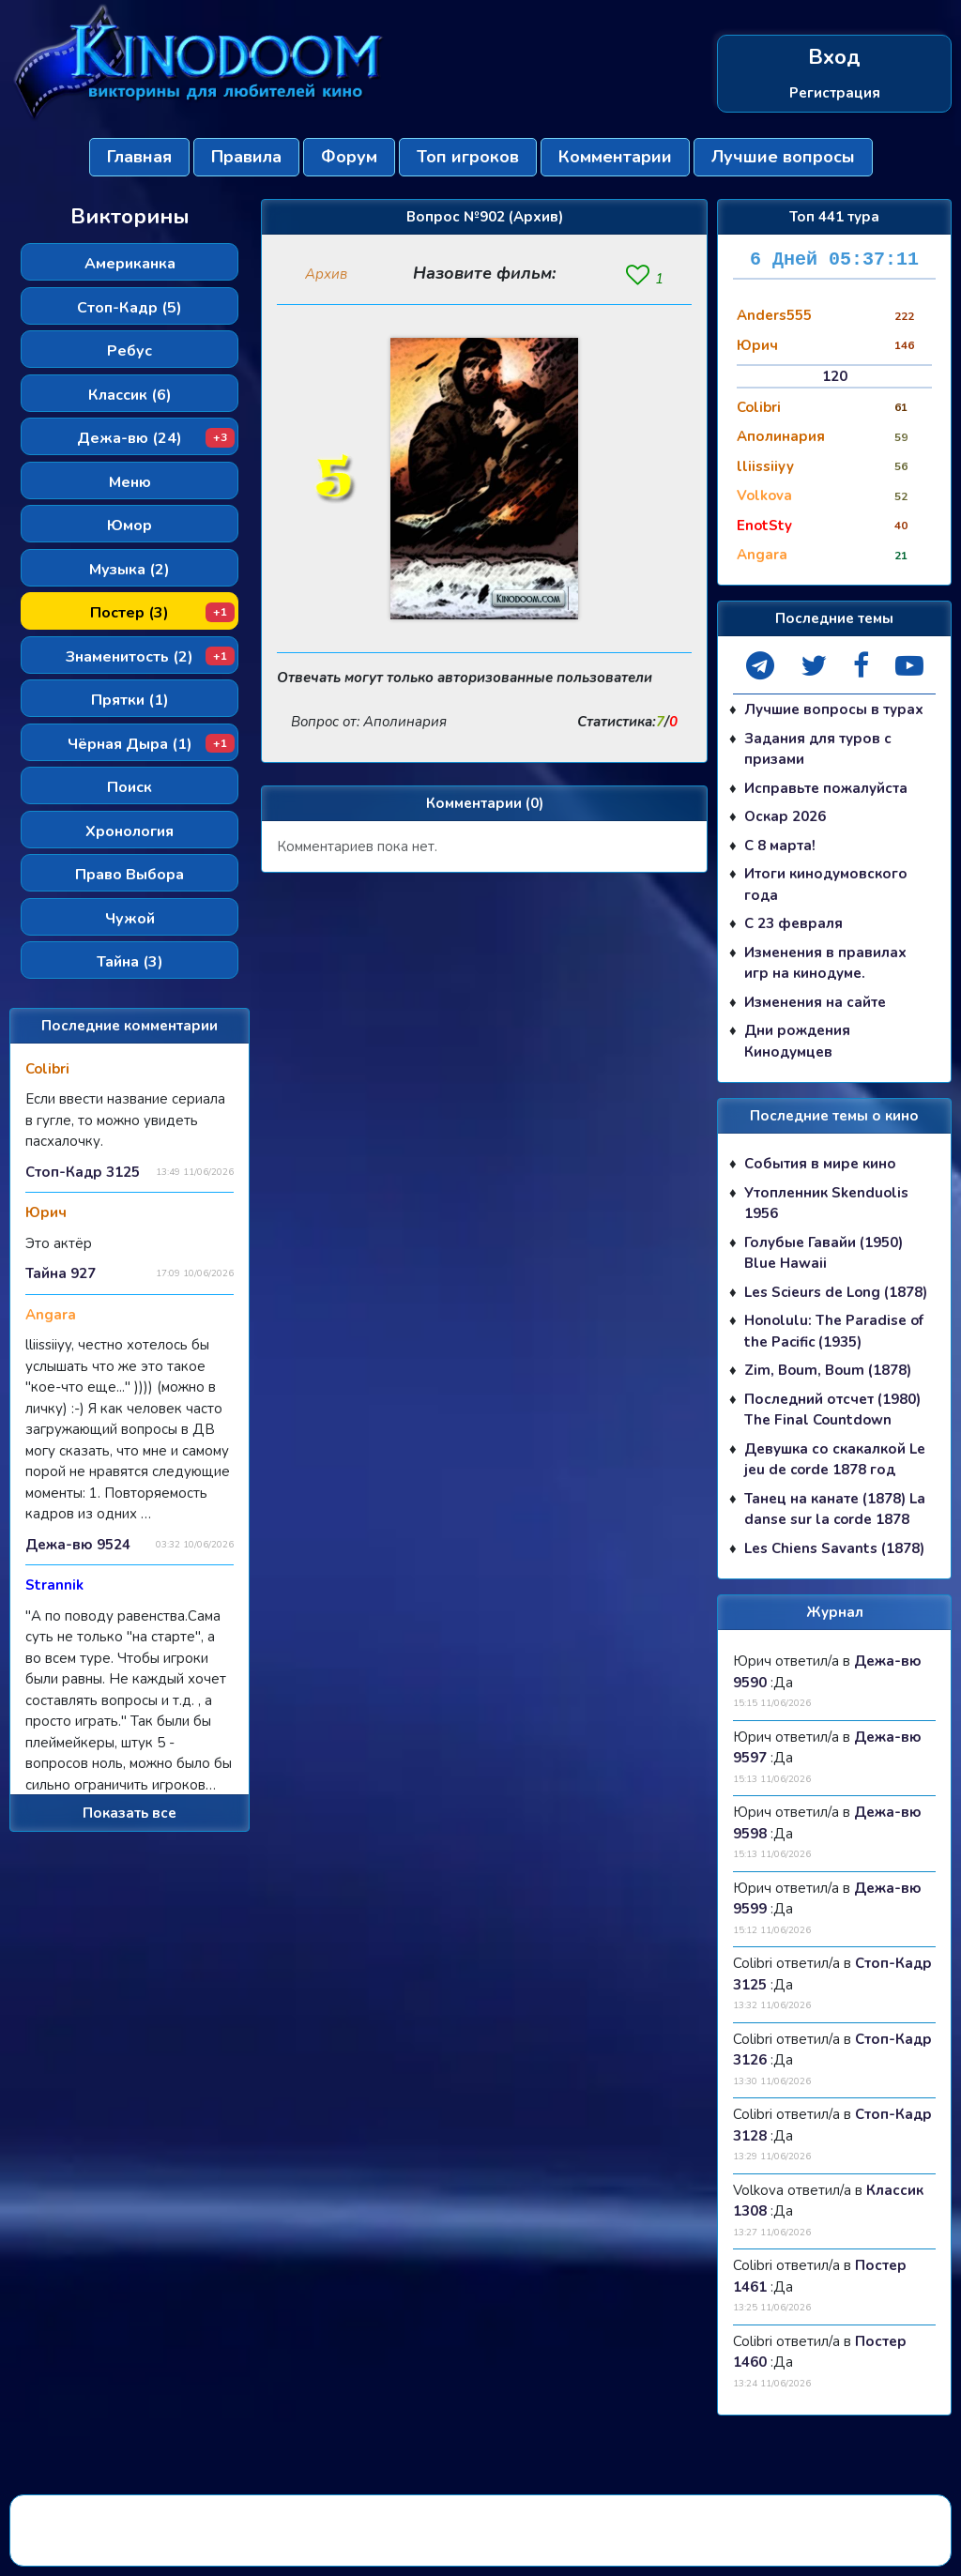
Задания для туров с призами (818, 749)
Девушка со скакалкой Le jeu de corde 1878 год (834, 1460)
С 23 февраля (793, 923)
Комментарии (615, 156)
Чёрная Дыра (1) (152, 744)
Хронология (129, 831)
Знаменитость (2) (150, 657)
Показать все (129, 1813)
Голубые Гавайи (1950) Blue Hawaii (823, 1253)
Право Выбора (129, 874)
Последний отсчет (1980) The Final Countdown (832, 1410)
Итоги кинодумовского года (826, 884)
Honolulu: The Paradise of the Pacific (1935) (833, 1331)
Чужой (130, 918)
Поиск (129, 787)
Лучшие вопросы (783, 156)
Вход (834, 58)
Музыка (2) (129, 569)
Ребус (129, 351)
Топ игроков (468, 156)
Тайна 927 (60, 1273)
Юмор (129, 525)
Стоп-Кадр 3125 (82, 1172)
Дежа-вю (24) (156, 438)
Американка (129, 263)
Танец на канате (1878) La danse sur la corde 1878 (834, 1509)
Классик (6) (130, 395)
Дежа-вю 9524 (77, 1544)
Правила (246, 156)
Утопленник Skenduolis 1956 (826, 1203)
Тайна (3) (130, 962)
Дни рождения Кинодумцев (797, 1041)
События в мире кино (820, 1163)
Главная (139, 156)
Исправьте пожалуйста (826, 788)
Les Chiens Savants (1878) (834, 1548)
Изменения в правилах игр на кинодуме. (825, 963)
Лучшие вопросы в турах (833, 709)
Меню (130, 482)
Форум (349, 156)
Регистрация (834, 92)
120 (834, 376)
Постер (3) (162, 612)
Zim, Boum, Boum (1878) (827, 1370)
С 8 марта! (780, 845)
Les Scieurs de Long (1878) (835, 1292)
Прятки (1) (130, 700)
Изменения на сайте (815, 1002)
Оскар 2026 (785, 816)
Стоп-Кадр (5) (129, 307)
